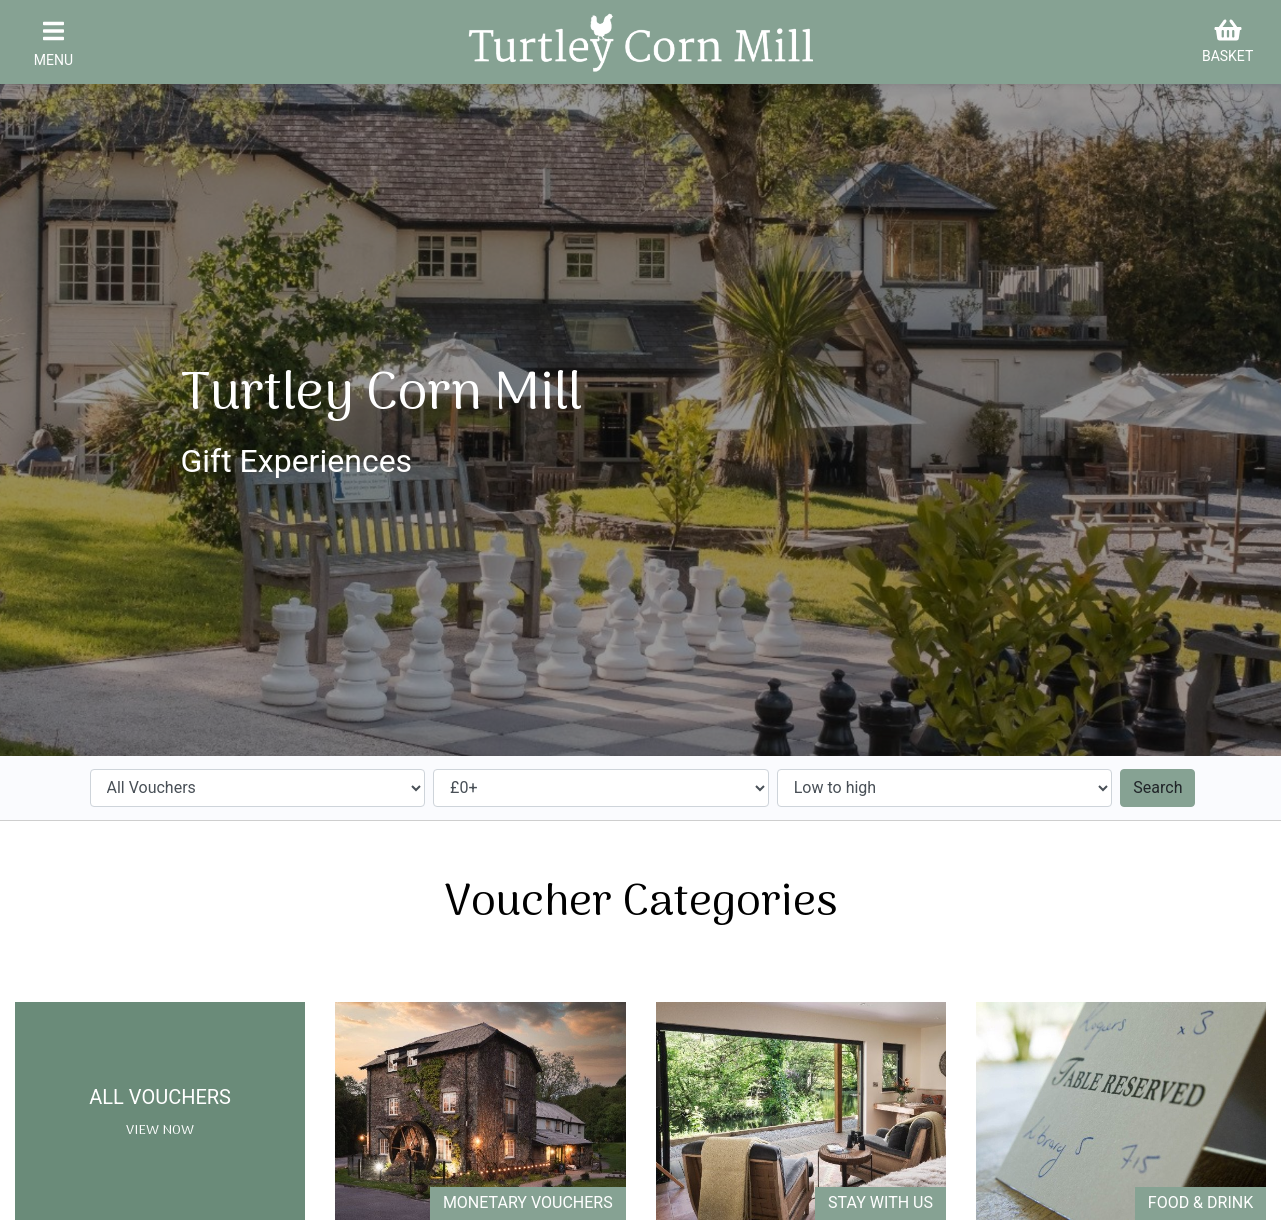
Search (1157, 787)
